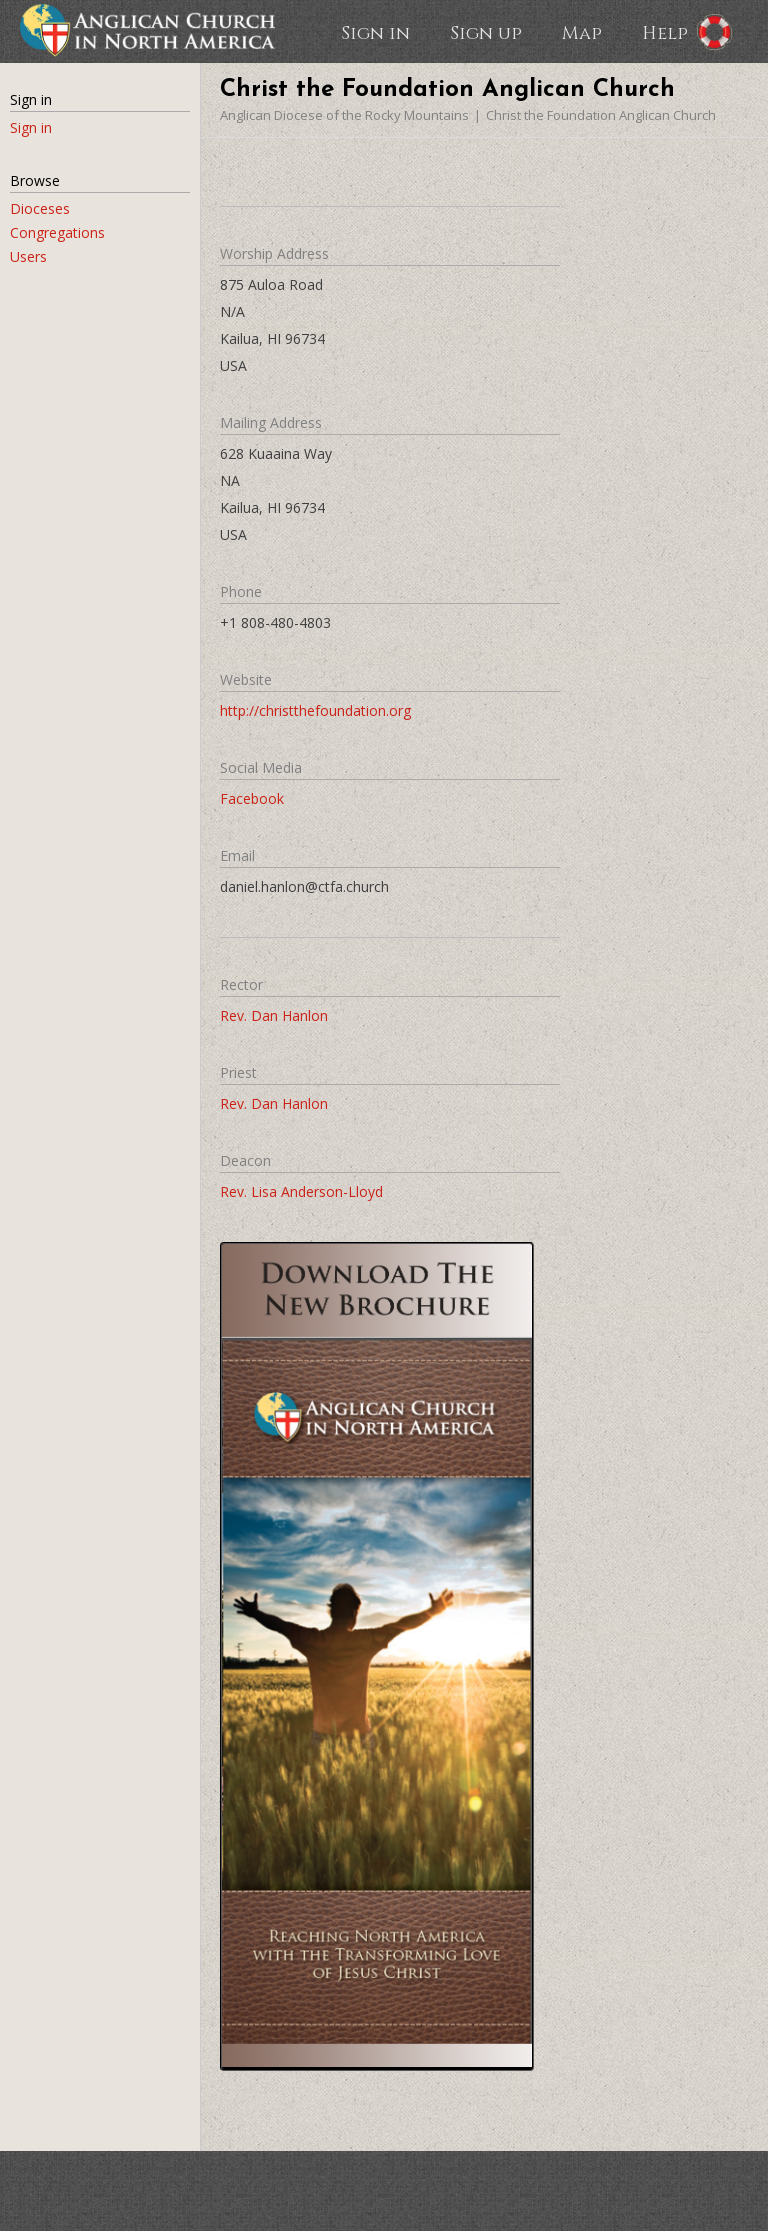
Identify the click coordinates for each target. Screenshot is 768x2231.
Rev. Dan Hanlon (274, 1015)
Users (28, 256)
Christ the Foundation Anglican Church (601, 115)
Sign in (375, 32)
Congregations (57, 232)
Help (665, 32)
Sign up (486, 32)
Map (582, 32)
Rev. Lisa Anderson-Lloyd (301, 1191)
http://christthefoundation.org (315, 710)
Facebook (252, 798)
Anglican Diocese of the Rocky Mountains (344, 115)
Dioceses (40, 208)
